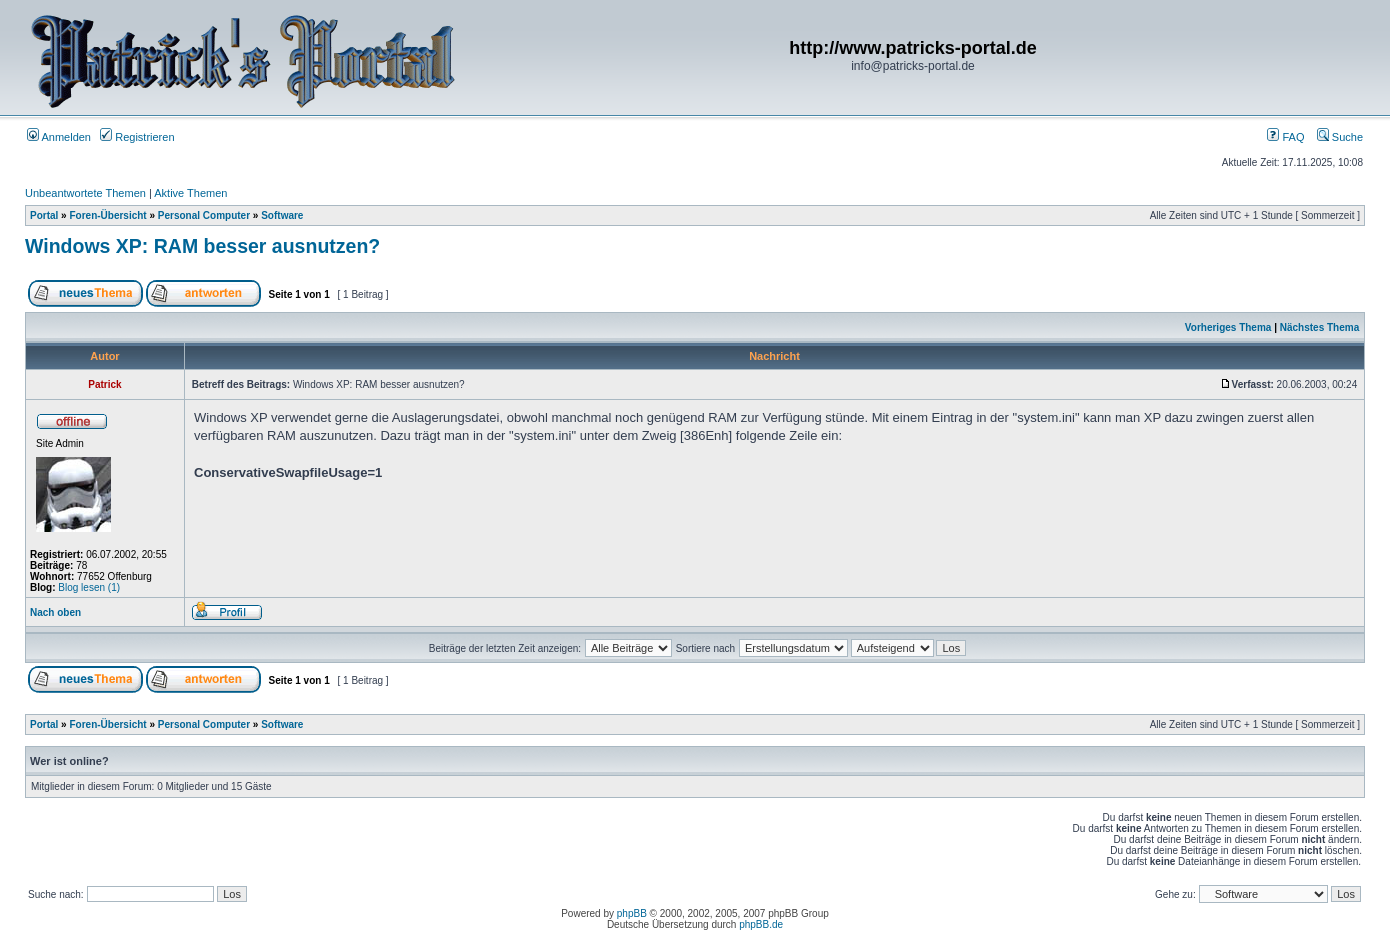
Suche (1340, 137)
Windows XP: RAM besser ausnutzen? (202, 246)
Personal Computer (204, 215)
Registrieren (137, 137)
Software (282, 215)
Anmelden (59, 137)
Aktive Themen (190, 193)
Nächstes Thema (1319, 327)
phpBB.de (761, 924)
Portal (44, 215)
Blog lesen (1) (89, 587)
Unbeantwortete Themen (85, 193)
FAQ (1285, 137)
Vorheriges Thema (1228, 327)
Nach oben (55, 612)
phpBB (632, 913)
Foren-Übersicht (107, 215)
